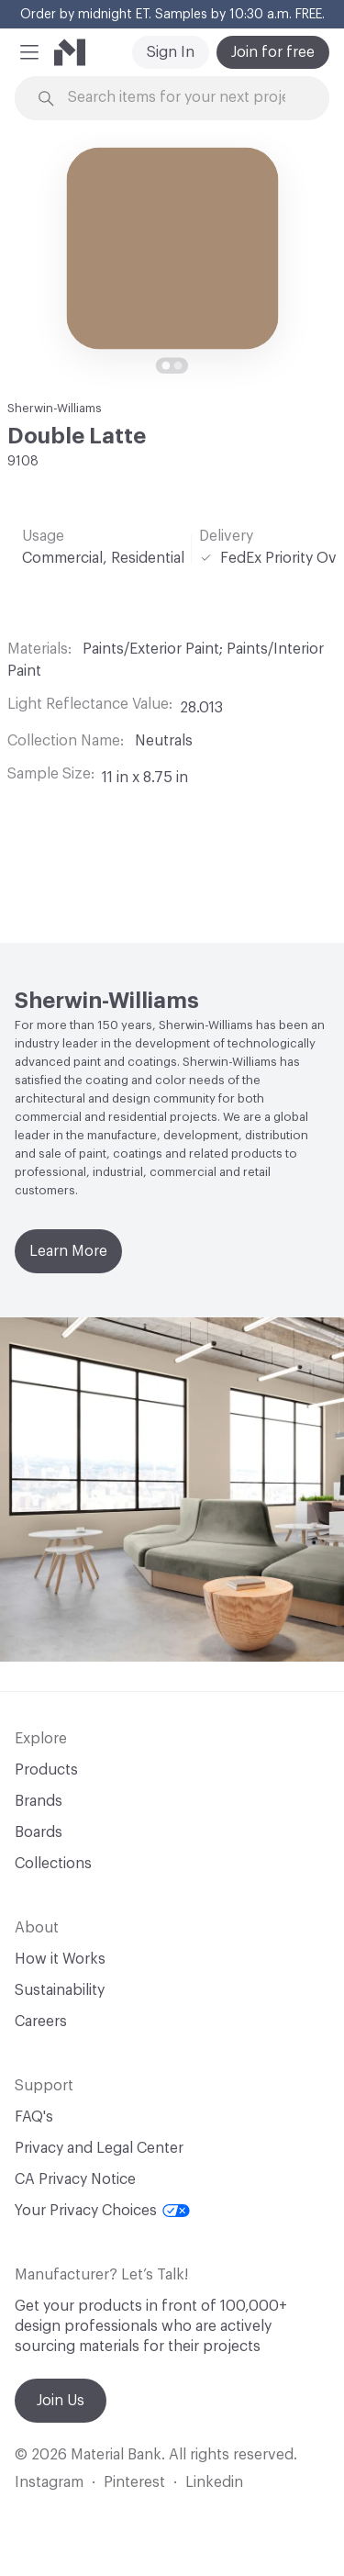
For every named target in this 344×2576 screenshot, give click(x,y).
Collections (53, 1863)
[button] (29, 52)
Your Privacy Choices (102, 2211)
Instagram (49, 2482)
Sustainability (60, 1990)
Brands (38, 1801)
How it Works (60, 1959)
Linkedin (214, 2482)
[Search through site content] (183, 97)
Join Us (60, 2400)
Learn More (68, 1251)
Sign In (170, 52)
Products (46, 1770)
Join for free (273, 52)
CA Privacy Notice (75, 2179)
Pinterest (134, 2482)
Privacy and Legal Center (99, 2148)
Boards (38, 1832)
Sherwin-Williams (54, 408)
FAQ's (34, 2117)
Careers (41, 2021)
